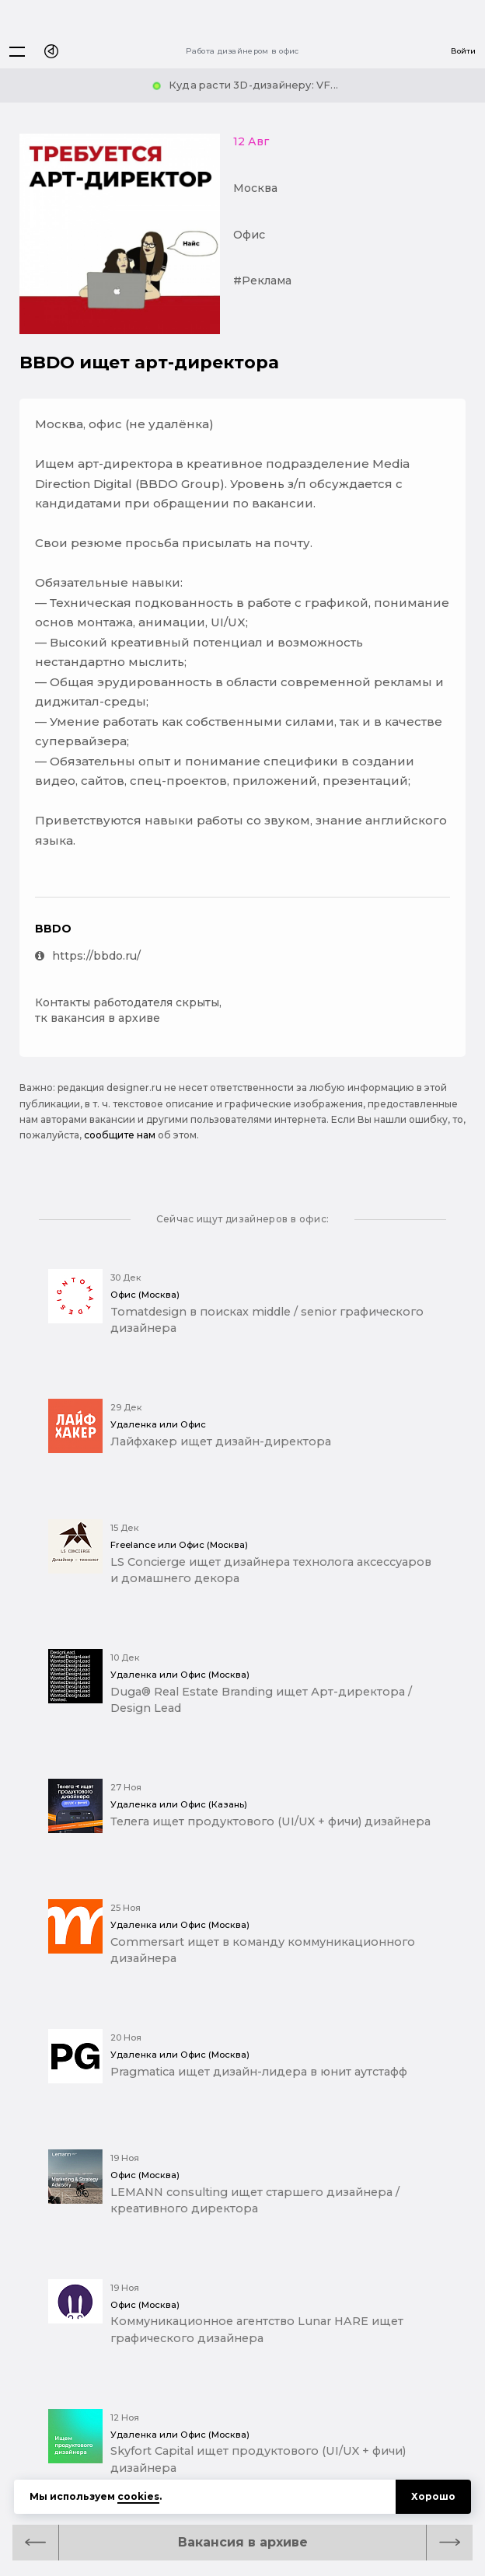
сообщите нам (119, 1135)
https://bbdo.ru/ (88, 956)
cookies (138, 2496)
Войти (463, 51)
